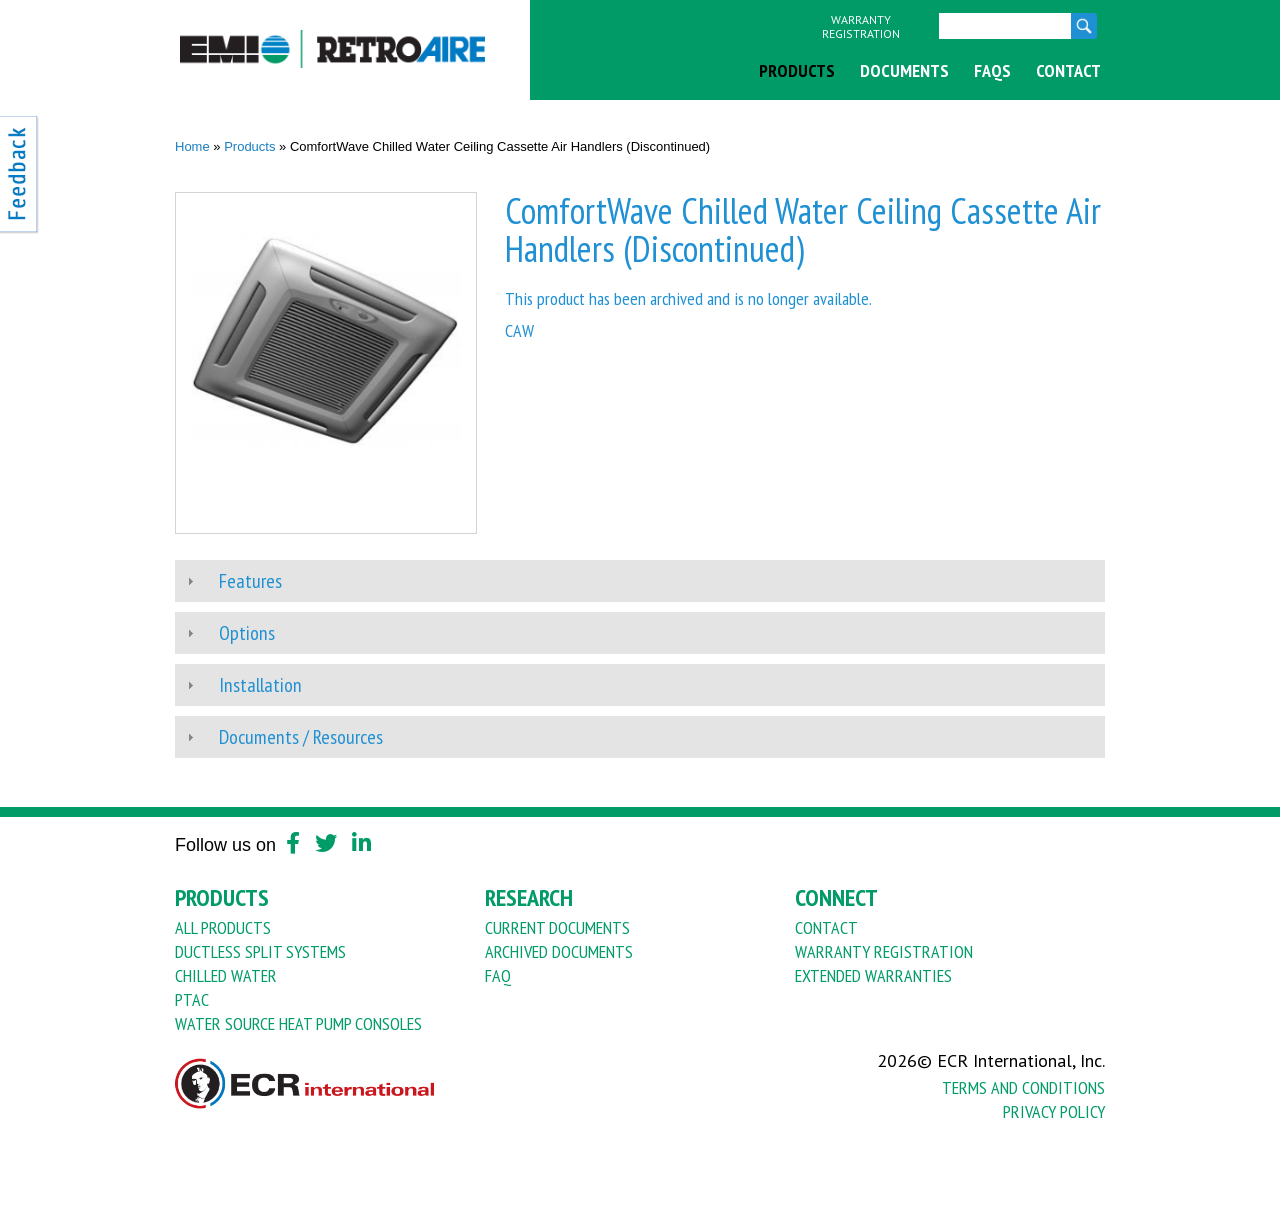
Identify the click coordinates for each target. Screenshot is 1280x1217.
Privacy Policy (1054, 1111)
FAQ (498, 975)
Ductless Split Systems (260, 951)
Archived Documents (559, 951)
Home (192, 146)
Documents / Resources (301, 737)
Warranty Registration (861, 27)
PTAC (192, 999)
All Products (223, 927)
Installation (260, 685)
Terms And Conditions (1023, 1087)
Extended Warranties (873, 975)
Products (797, 70)
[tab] (640, 581)
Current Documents (557, 927)
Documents (904, 70)
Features (250, 581)
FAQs (992, 70)
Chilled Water (226, 975)
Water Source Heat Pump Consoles (298, 1023)
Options (247, 633)
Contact (1068, 70)
